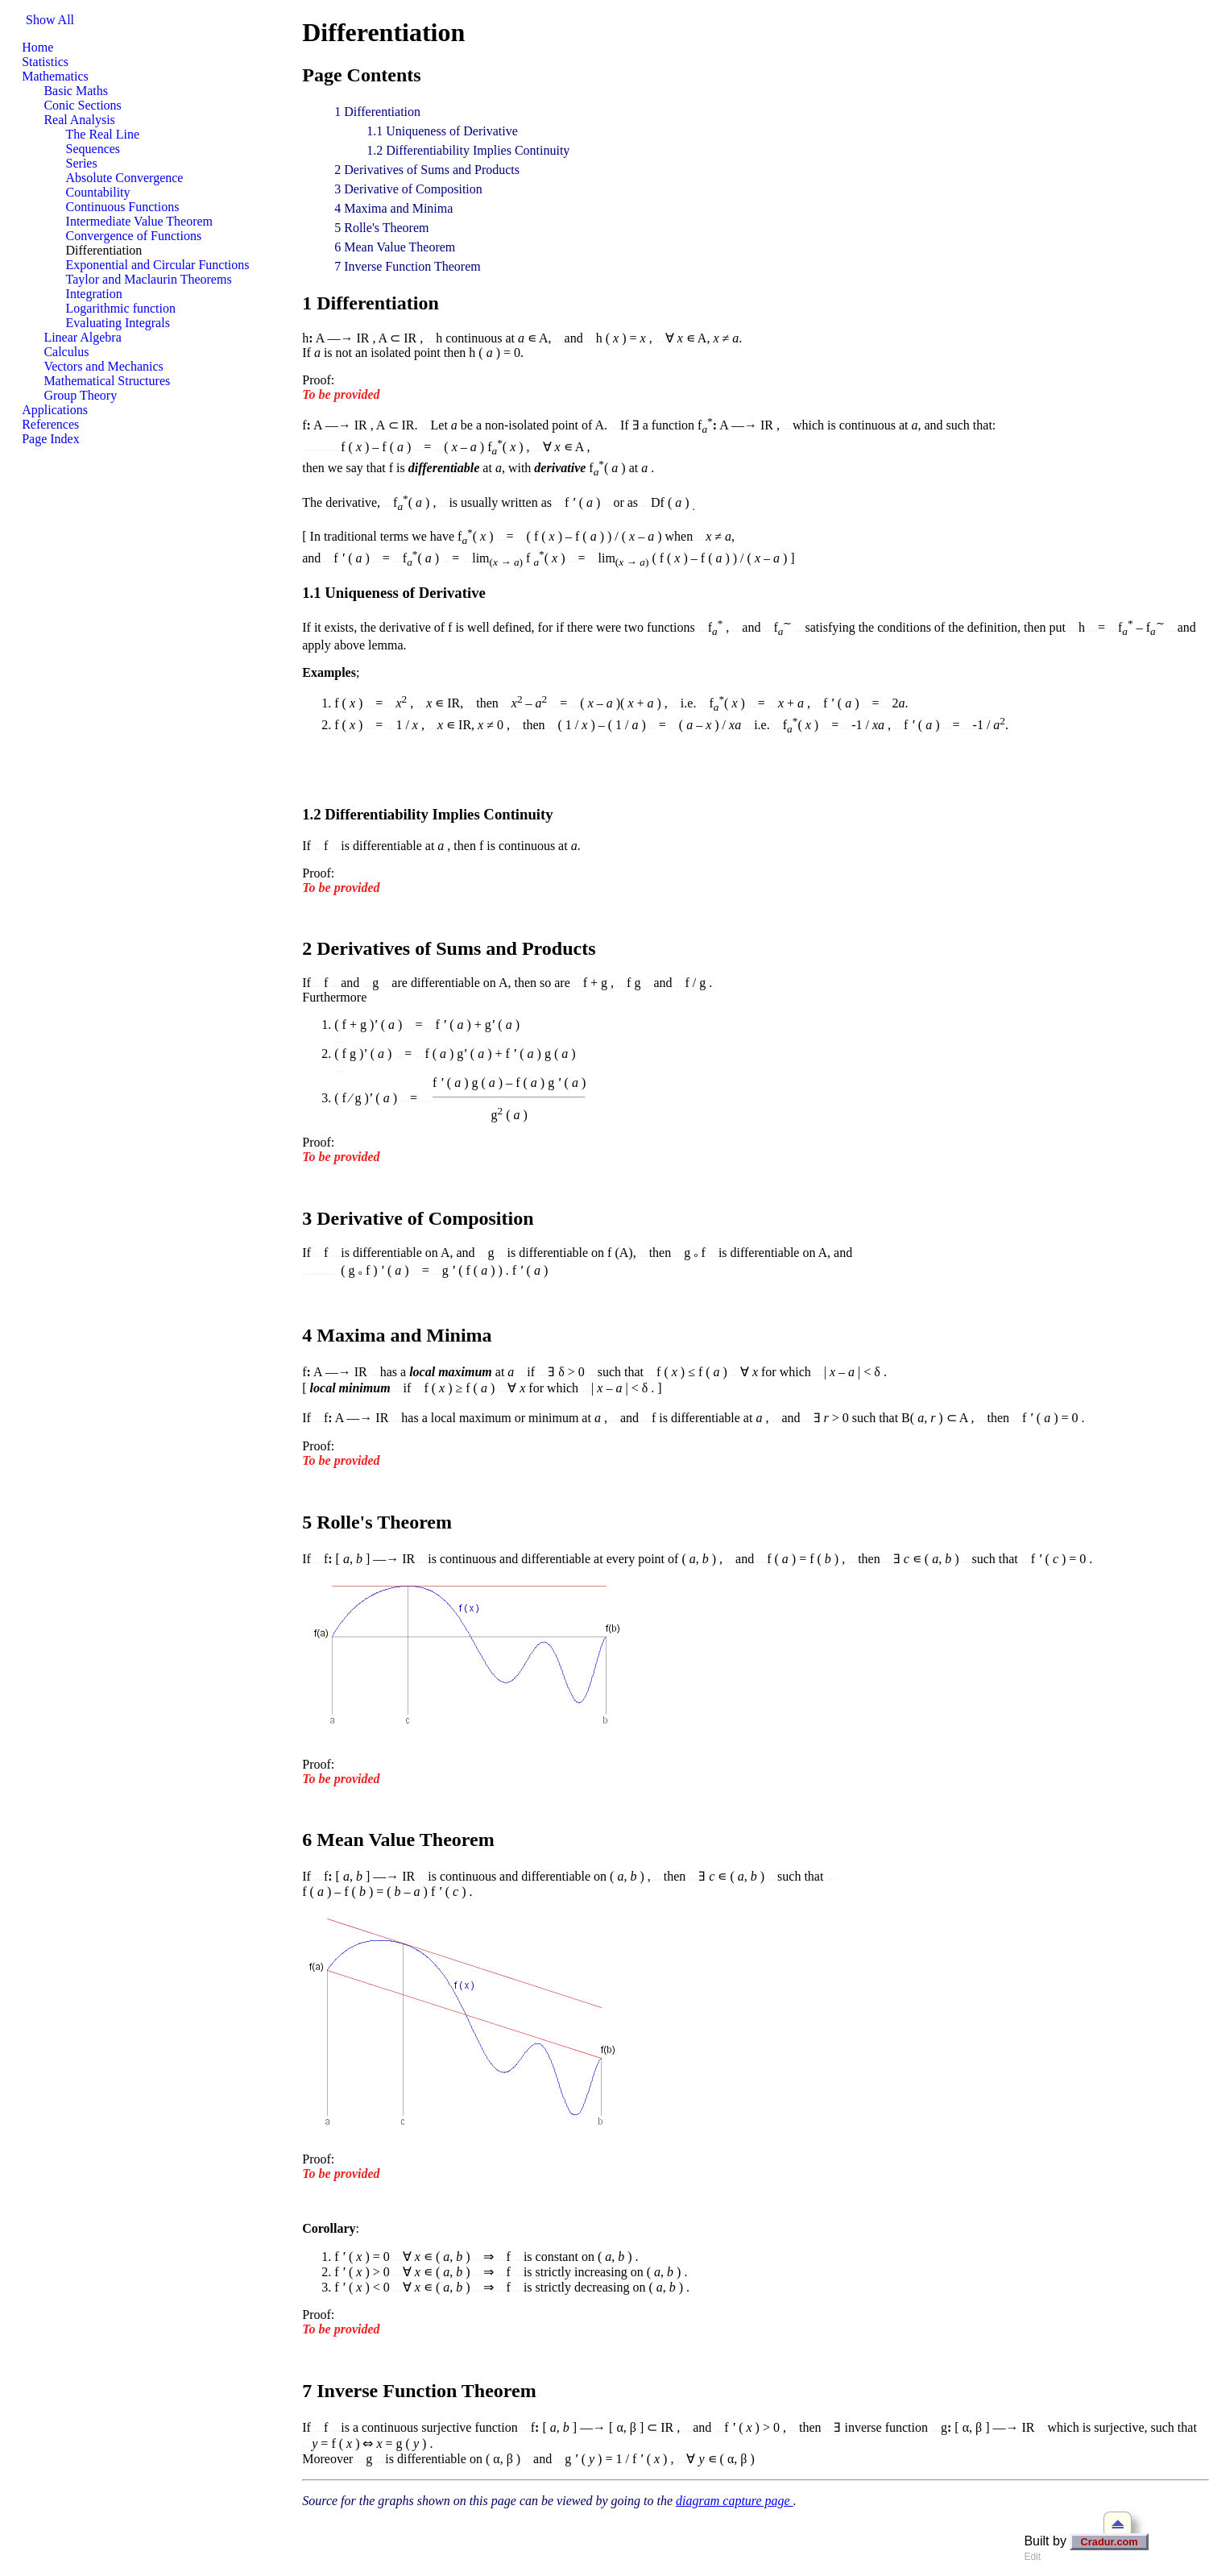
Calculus (66, 352)
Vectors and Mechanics (103, 366)
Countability (98, 192)
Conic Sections (82, 105)
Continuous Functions (123, 207)
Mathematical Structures (106, 381)
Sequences (93, 149)
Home (37, 47)
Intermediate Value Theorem (139, 221)
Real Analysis (78, 120)
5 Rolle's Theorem (381, 227)
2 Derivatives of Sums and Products (427, 169)
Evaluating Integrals (118, 323)
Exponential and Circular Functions (158, 265)
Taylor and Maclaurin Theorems (149, 279)
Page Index (51, 439)
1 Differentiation (377, 111)
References (50, 424)
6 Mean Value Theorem (394, 247)
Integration (94, 294)
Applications (55, 410)
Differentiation (104, 250)
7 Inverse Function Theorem (407, 266)
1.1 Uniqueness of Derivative (442, 131)
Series (81, 163)
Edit (1032, 2556)
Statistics (45, 61)
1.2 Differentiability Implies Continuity (467, 150)
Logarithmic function (121, 308)
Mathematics (55, 76)
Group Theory (80, 395)
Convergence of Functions (134, 236)
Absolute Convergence (125, 178)
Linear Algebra (82, 337)
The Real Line (103, 134)
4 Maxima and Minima (393, 208)
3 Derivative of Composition (408, 189)
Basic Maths (75, 90)
